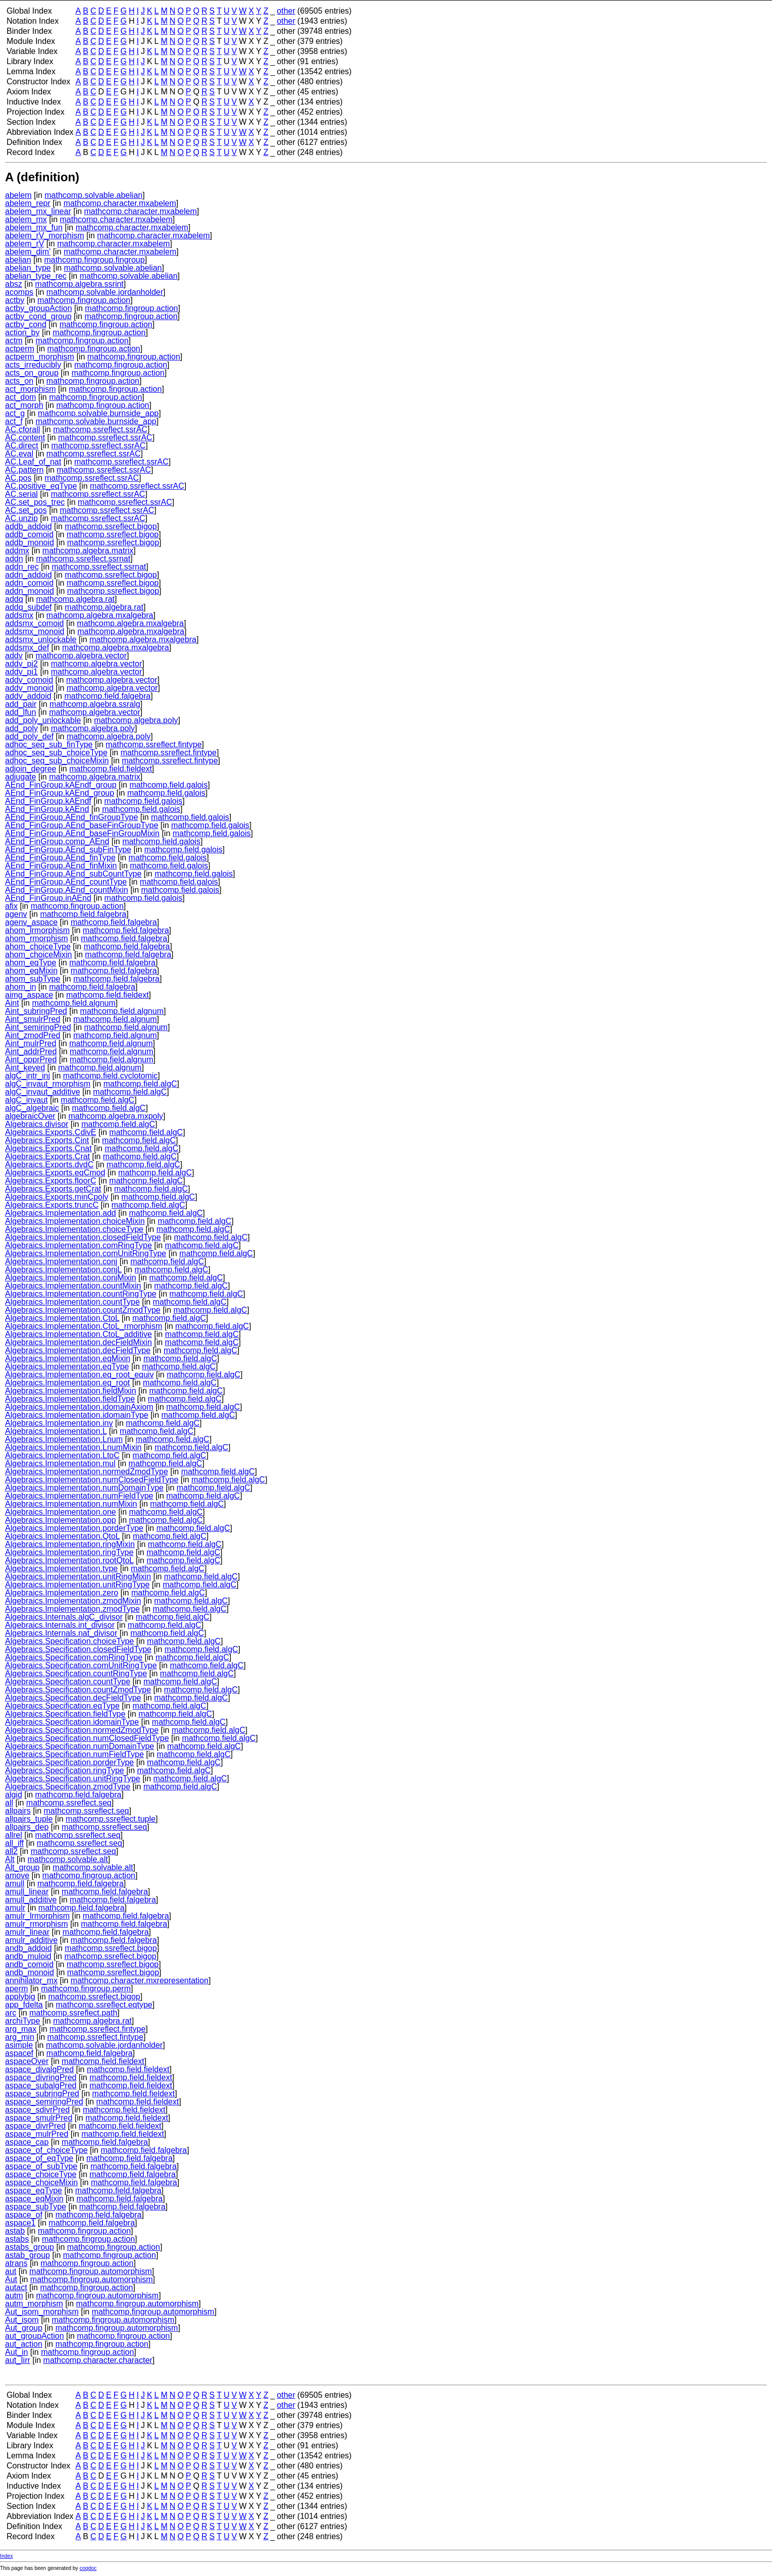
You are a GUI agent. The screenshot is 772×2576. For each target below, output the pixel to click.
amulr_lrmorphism (37, 1916)
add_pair (20, 704)
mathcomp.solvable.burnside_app (98, 413)
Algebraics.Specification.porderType (69, 1762)
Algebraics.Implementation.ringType (69, 1552)
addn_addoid (28, 575)
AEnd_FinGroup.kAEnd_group (59, 793)
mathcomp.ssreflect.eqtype (104, 2004)
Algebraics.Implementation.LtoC (62, 1455)
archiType (22, 2021)
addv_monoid (29, 688)
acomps (19, 292)
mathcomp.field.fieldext (110, 768)
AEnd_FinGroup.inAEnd (48, 898)
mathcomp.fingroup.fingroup (94, 259)
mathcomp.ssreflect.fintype (153, 744)
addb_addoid (28, 526)
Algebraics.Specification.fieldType (65, 1714)
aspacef (19, 2053)
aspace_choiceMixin (41, 2182)
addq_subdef (28, 607)
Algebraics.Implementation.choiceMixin (75, 1221)
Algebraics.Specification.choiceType (69, 1641)
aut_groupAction (34, 2336)
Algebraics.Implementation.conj (61, 1261)
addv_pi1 (21, 671)
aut (10, 2271)
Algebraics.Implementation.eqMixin (67, 1358)
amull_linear (26, 1891)
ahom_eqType (30, 962)
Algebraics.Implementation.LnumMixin (73, 1447)
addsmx (19, 615)
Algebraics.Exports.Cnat (48, 1148)
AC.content (25, 437)
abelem (18, 195)
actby (14, 300)
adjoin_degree (30, 768)
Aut (11, 2279)
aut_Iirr (17, 2360)
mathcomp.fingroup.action (83, 300)
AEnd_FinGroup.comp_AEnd (57, 841)
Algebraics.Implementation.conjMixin (70, 1277)
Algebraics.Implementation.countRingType (81, 1294)
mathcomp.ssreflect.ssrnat (83, 558)
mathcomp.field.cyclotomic (110, 1075)
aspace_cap (26, 2142)
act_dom (20, 397)
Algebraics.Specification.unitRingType (72, 1778)
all (9, 1802)
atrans (16, 2263)
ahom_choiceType (38, 946)
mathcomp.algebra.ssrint (79, 284)
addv (14, 655)
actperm (19, 348)
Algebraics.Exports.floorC (50, 1180)
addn (14, 558)
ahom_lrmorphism (37, 930)
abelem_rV (24, 243)
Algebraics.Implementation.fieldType (70, 1399)
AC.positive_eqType (41, 486)
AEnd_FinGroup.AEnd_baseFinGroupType (81, 825)
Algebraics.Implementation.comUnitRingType (85, 1253)
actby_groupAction (38, 308)
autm (14, 2295)
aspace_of (23, 2214)
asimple (19, 2045)
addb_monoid (29, 542)
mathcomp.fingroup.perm (86, 1988)
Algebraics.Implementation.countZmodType (83, 1310)
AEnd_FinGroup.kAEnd (47, 809)
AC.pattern (24, 470)
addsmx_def (27, 647)
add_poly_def (29, 736)
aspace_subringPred (42, 2093)
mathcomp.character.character (97, 2360)
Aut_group (23, 2328)
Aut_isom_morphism (42, 2311)
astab (15, 2231)
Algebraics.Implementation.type (61, 1568)
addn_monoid (29, 591)
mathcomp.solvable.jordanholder (104, 292)
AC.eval (19, 453)
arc (10, 2012)
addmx (17, 550)
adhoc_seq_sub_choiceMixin (57, 760)
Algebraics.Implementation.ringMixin (70, 1544)
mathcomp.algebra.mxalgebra (99, 615)
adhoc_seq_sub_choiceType (56, 752)
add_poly (21, 728)
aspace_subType (35, 2206)
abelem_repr (27, 203)
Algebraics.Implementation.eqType (67, 1366)
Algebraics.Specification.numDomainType (79, 1746)
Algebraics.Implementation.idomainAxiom (79, 1407)
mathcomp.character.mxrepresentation (140, 1980)
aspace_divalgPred (39, 2069)
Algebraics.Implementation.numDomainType (84, 1487)
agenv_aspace (31, 922)
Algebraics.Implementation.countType (72, 1302)
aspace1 (20, 2223)
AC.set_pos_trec (35, 502)
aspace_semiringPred (44, 2101)
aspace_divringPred (40, 2077)
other (286, 11)
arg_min (19, 2037)
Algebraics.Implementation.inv (59, 1423)
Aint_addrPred (31, 1051)
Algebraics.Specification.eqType (62, 1706)
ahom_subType (32, 978)
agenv (16, 914)
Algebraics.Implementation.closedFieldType (83, 1237)
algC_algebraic (32, 1108)
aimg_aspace (29, 995)
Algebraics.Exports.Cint (47, 1140)
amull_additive (31, 1899)
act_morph (24, 405)
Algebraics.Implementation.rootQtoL (69, 1560)
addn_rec (22, 566)
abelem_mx (26, 219)
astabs (17, 2239)
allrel (13, 1835)
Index (6, 2556)
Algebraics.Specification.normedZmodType (82, 1730)
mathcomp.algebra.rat (75, 599)
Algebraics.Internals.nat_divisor (61, 1633)
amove (17, 1875)
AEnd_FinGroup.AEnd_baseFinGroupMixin (82, 833)
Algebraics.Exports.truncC (51, 1205)
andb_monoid (29, 1972)
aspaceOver (26, 2061)
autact (16, 2287)
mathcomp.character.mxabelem (120, 203)
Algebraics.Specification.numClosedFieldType (87, 1738)
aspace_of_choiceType (46, 2150)
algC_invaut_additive (42, 1092)
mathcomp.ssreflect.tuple (111, 1819)
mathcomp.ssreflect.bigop (111, 526)
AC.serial (21, 494)
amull (14, 1883)
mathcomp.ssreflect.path (73, 2012)
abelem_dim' (27, 251)
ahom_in (20, 987)
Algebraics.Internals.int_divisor (60, 1625)
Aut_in (16, 2352)
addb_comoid (29, 534)
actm (14, 340)
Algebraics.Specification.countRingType (76, 1673)
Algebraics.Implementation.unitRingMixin (78, 1576)
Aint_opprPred (31, 1059)
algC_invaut (26, 1100)
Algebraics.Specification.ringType (64, 1770)
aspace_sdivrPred (37, 2109)
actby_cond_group (38, 316)
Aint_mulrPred (30, 1043)
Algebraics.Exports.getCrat (53, 1188)
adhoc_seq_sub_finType (48, 744)
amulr (15, 1907)
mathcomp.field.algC (140, 1083)
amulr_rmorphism (36, 1924)
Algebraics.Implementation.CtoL (62, 1318)
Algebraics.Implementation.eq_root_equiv (79, 1374)
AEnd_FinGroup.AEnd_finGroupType (71, 817)
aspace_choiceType (40, 2174)
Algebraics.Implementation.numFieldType (79, 1495)
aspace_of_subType (41, 2166)
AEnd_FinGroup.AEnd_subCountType (73, 873)
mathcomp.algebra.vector (81, 655)
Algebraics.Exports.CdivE (50, 1132)
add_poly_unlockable (43, 720)
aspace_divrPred (35, 2126)
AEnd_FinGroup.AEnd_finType (60, 857)
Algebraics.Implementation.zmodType (72, 1609)
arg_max (20, 2029)
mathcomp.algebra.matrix (88, 550)
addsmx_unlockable (40, 639)
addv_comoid (29, 680)
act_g (15, 413)
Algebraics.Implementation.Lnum (64, 1439)
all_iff (14, 1843)
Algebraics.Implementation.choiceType (74, 1229)
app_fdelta (24, 2004)
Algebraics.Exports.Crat (47, 1156)
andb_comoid (29, 1964)
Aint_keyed (25, 1067)
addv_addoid (28, 696)
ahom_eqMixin (31, 970)
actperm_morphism (39, 356)
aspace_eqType (33, 2190)
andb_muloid (28, 1956)
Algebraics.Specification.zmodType (67, 1786)
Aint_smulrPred (32, 1019)
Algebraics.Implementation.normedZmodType (86, 1471)
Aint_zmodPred (32, 1035)
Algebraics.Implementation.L (56, 1431)
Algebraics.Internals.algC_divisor (64, 1617)
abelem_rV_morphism (44, 235)
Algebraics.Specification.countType (67, 1681)
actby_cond (25, 324)
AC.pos (18, 478)
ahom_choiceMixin (38, 954)
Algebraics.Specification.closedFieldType (78, 1649)
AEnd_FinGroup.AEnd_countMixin (66, 890)
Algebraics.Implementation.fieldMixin (70, 1390)
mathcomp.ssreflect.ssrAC (100, 429)
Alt (10, 1859)
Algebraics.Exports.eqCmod (55, 1172)
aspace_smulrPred (38, 2118)
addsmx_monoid (34, 631)
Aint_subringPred (36, 1011)
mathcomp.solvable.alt (67, 1859)
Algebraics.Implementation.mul (60, 1463)
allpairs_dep (26, 1827)
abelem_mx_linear (38, 211)
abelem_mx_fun (34, 227)
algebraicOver (30, 1116)
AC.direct (21, 445)
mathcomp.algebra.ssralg (94, 704)
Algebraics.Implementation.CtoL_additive (78, 1334)
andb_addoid (28, 1948)
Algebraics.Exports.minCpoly (57, 1197)
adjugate (20, 776)
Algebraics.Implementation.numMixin (71, 1504)
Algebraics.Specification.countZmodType (78, 1689)
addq (14, 599)
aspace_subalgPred (40, 2085)
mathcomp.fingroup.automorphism (90, 2271)
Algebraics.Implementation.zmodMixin (73, 1600)
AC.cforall (22, 429)
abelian (18, 259)
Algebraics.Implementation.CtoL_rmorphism (83, 1326)
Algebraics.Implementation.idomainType (76, 1415)
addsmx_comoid (34, 623)
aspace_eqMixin (34, 2198)
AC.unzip (21, 518)
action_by (22, 332)
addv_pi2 (21, 663)
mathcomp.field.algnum (73, 1003)
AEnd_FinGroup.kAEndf (48, 801)
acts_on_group (32, 373)
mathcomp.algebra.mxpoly (115, 1116)
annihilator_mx (31, 1980)
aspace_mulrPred (36, 2134)
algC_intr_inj (27, 1075)
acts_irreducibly (33, 364)
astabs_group (29, 2247)
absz (13, 284)
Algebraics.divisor (36, 1124)
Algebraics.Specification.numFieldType (74, 1754)
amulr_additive (31, 1940)
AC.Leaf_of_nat (33, 461)
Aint (12, 1003)
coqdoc (88, 2568)
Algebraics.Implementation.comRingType (78, 1245)
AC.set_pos (26, 510)
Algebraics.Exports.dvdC (49, 1164)
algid (13, 1794)
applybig (20, 1996)
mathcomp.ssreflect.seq (69, 1802)
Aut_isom (22, 2319)
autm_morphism (34, 2303)
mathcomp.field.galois (168, 785)
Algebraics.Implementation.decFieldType (77, 1350)
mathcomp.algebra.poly (136, 720)
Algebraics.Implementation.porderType (74, 1528)
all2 (11, 1851)
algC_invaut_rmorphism (47, 1083)
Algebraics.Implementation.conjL (63, 1269)
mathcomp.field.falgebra (107, 696)
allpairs (18, 1811)
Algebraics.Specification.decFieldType (73, 1697)
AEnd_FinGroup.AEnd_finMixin (61, 865)
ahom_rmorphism (36, 938)
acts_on (19, 381)
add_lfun (20, 712)
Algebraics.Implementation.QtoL (62, 1536)
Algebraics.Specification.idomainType (72, 1722)
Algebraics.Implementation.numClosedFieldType (91, 1479)
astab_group (27, 2255)
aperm (16, 1988)
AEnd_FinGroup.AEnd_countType (66, 882)
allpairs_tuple (29, 1819)
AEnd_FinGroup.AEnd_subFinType (68, 849)
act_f (14, 421)
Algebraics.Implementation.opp (60, 1520)
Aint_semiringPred (38, 1027)
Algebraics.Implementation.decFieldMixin (78, 1342)
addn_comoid (29, 583)
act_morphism (30, 389)
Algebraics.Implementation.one (60, 1512)
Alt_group (22, 1867)
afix (11, 906)
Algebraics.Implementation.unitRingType (77, 1584)
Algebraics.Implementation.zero (61, 1592)
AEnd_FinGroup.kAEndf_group (61, 785)
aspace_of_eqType (39, 2158)
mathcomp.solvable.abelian (93, 195)
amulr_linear (27, 1932)
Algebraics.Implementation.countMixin (73, 1285)
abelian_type (28, 268)
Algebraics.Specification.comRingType (73, 1657)
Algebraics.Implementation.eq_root (67, 1382)
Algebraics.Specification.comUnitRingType (81, 1665)
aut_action (23, 2344)
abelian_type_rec (36, 276)
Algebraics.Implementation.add (60, 1213)
